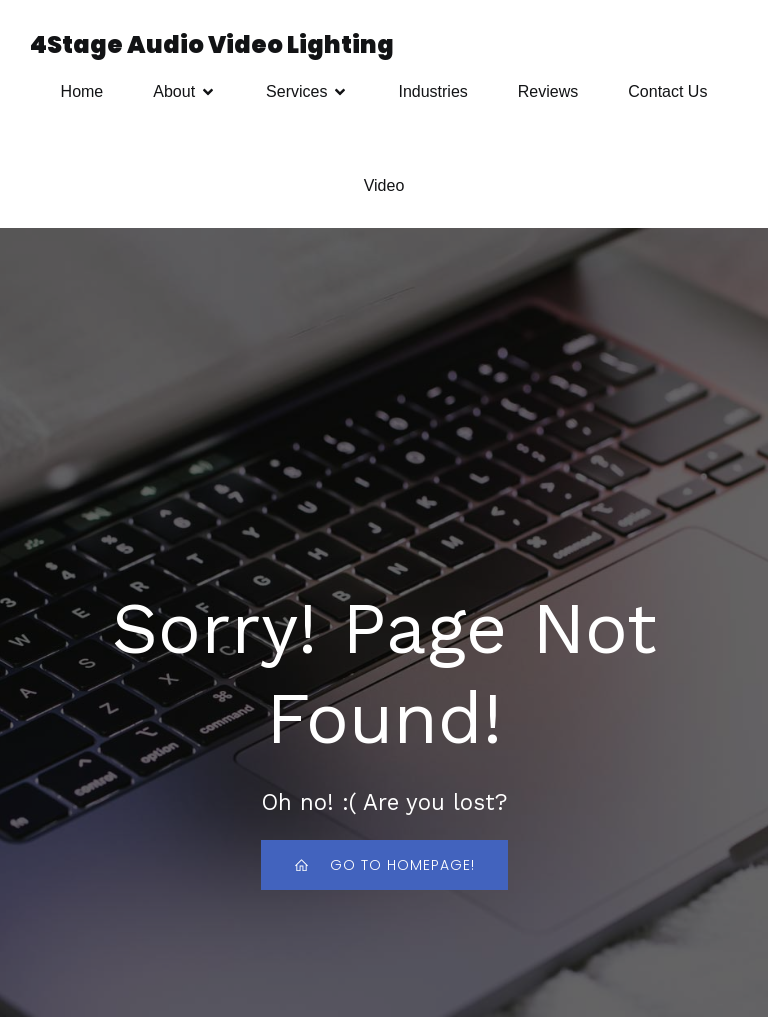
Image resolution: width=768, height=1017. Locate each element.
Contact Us (667, 91)
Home (82, 91)
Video (384, 185)
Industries (432, 91)
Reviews (548, 91)
